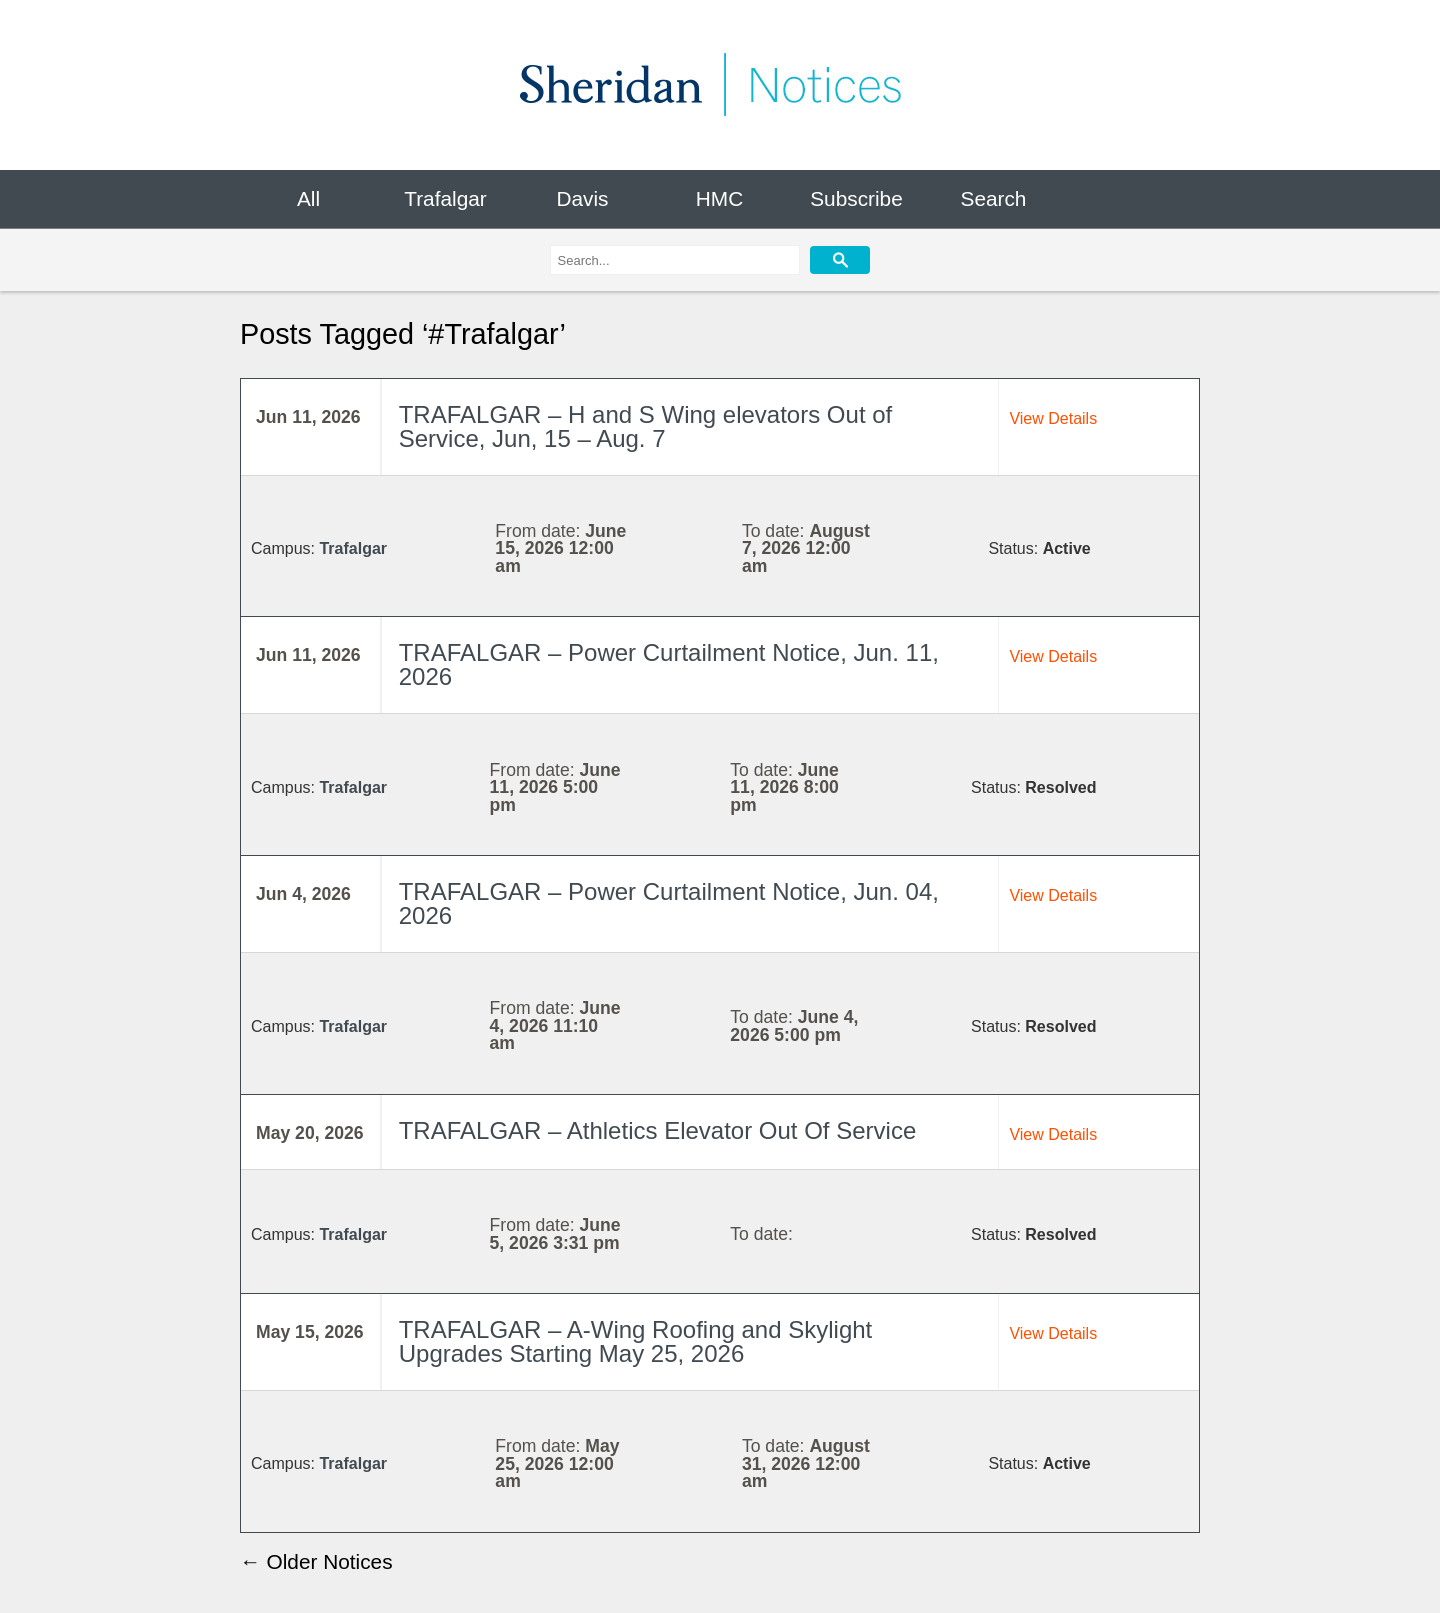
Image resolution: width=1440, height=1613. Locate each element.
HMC (719, 198)
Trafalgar (445, 198)
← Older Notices (316, 1561)
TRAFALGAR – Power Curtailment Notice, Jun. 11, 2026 (669, 665)
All (308, 198)
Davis (582, 198)
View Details (1053, 418)
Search (994, 198)
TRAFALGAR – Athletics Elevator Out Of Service (658, 1131)
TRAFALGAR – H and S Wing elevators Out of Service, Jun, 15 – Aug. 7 (646, 427)
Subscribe (856, 198)
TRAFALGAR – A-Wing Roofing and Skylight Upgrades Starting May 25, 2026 (636, 1342)
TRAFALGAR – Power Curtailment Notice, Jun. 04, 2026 (669, 904)
